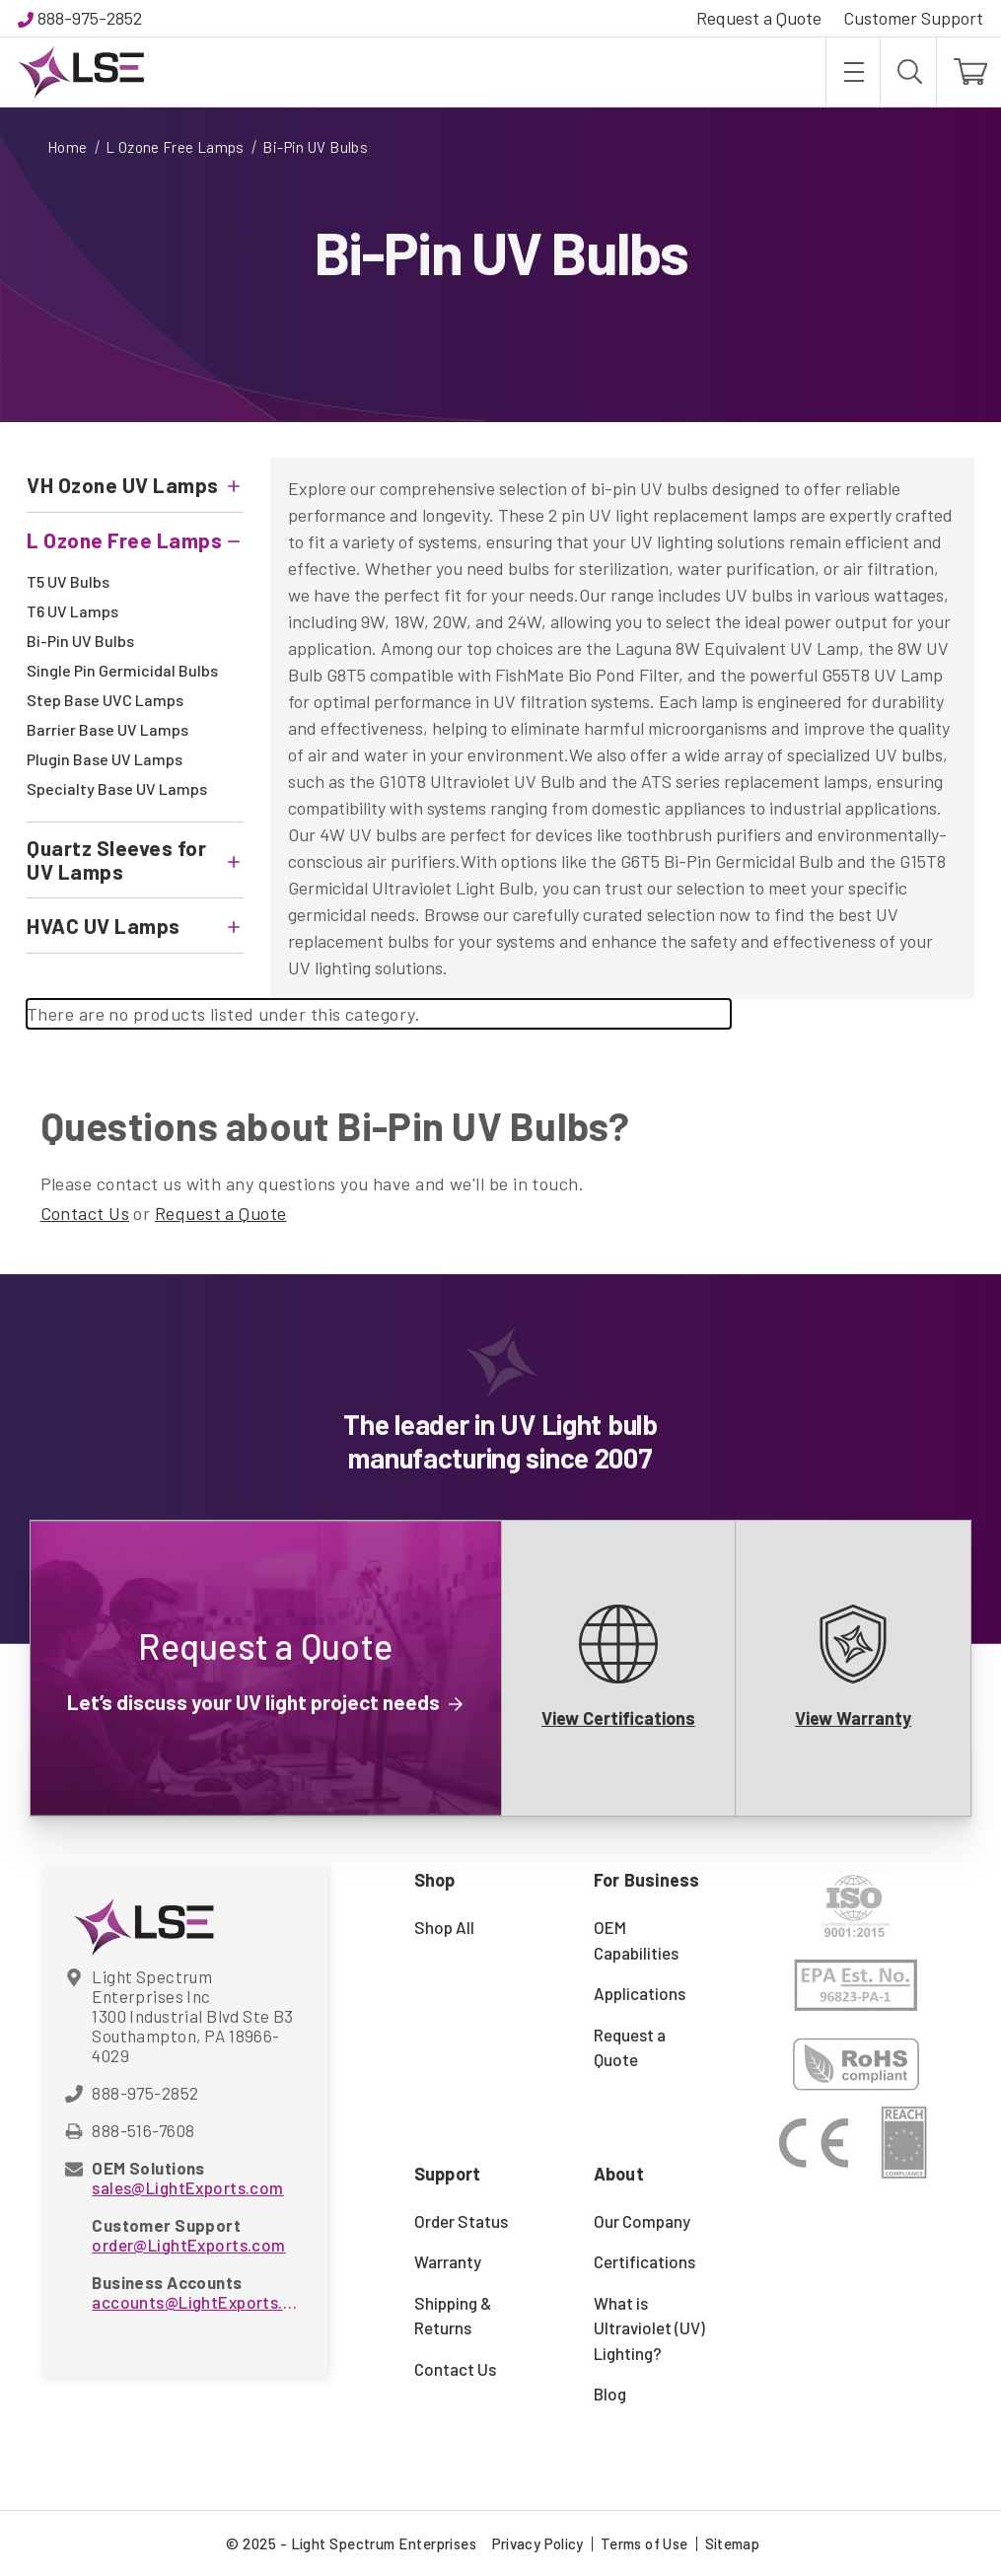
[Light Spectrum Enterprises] (81, 72)
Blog (610, 2393)
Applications (639, 1993)
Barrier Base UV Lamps (107, 729)
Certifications (644, 2261)
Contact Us (85, 1213)
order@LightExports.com (188, 2244)
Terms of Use (644, 2543)
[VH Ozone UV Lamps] (135, 484)
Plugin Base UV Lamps (104, 759)
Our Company (642, 2221)
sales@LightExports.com (187, 2187)
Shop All (444, 1927)
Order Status (461, 2221)
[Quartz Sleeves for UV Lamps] (135, 860)
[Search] (908, 72)
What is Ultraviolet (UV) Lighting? (649, 2328)
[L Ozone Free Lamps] (135, 540)
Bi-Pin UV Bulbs (80, 640)
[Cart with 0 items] (969, 72)
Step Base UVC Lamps (105, 699)
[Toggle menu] (852, 72)
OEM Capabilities (636, 1940)
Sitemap (732, 2543)
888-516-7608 (143, 2130)
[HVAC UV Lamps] (135, 925)
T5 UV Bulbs (68, 581)
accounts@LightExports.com (194, 2302)
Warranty (447, 2261)
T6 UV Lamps (72, 611)
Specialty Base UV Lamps (117, 788)
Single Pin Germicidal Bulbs (122, 670)
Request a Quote (759, 18)
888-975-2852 (89, 18)
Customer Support (913, 18)
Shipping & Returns (453, 2315)
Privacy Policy (538, 2543)
